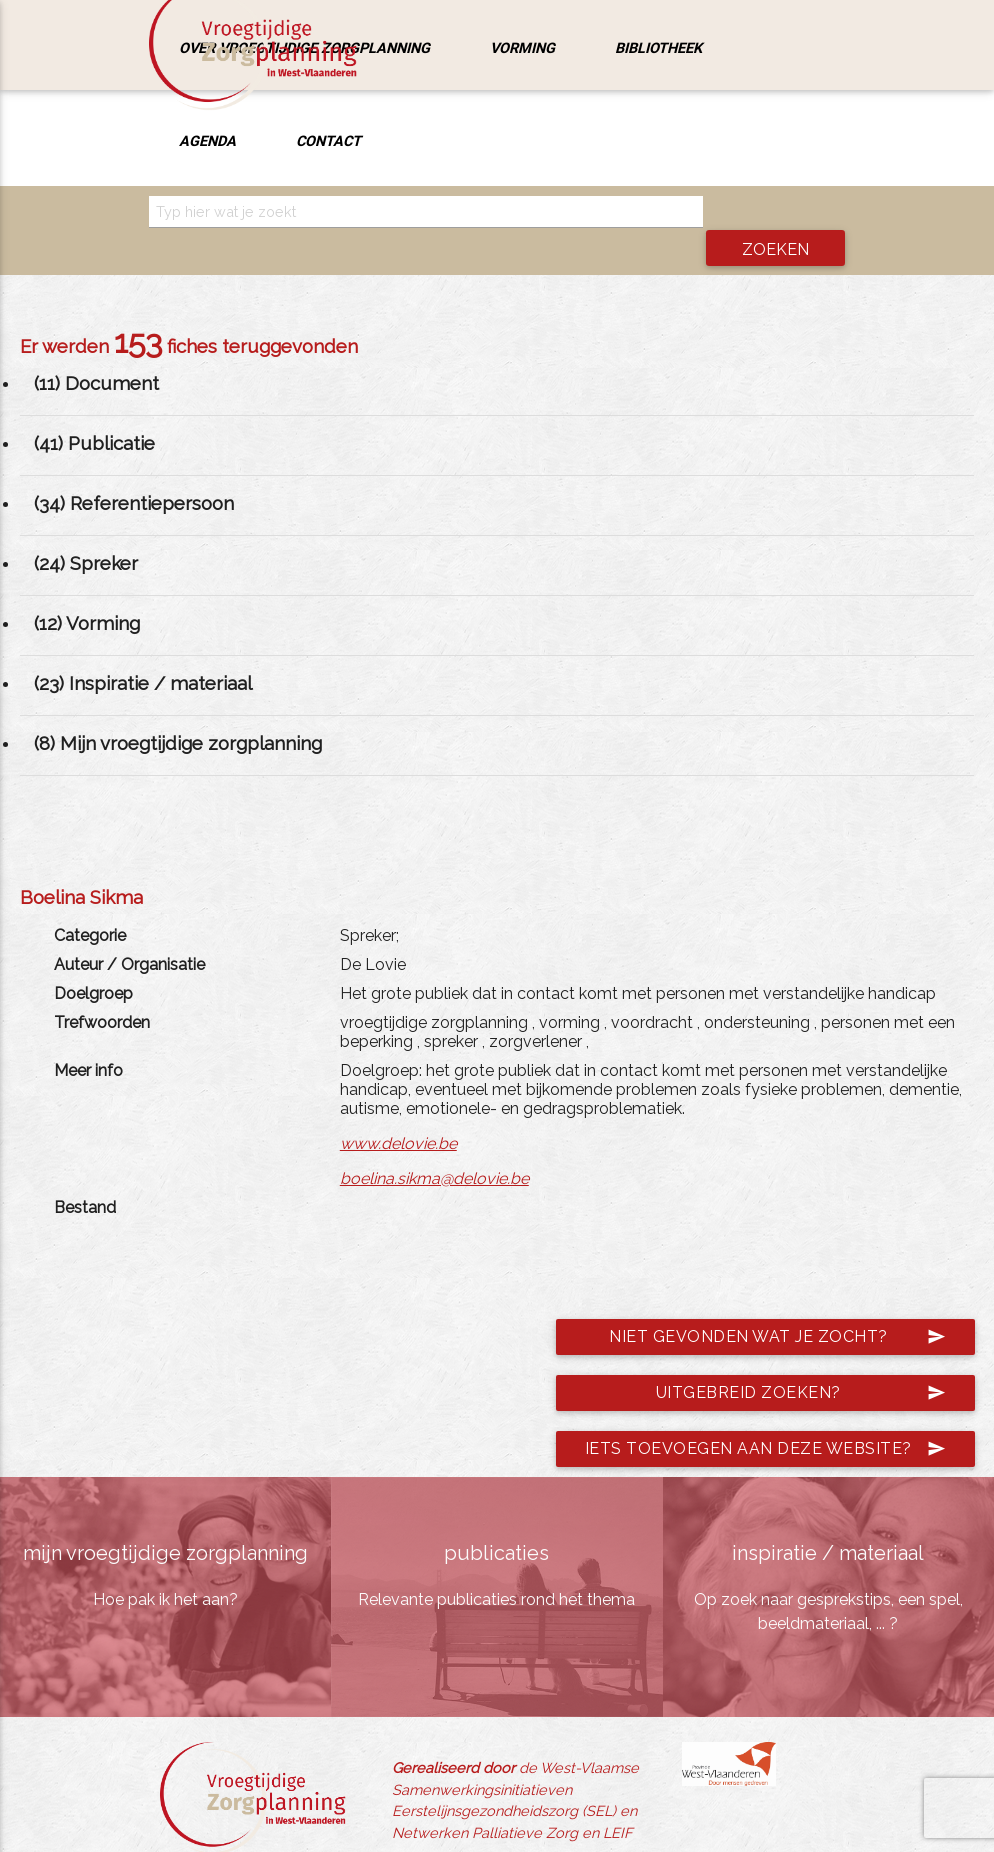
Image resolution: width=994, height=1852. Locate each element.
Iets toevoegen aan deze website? (764, 1416)
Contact (328, 140)
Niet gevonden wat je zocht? (776, 1304)
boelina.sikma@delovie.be (434, 1144)
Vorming (522, 47)
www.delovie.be (398, 1109)
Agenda (207, 140)
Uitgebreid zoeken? (800, 1360)
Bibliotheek (658, 47)
